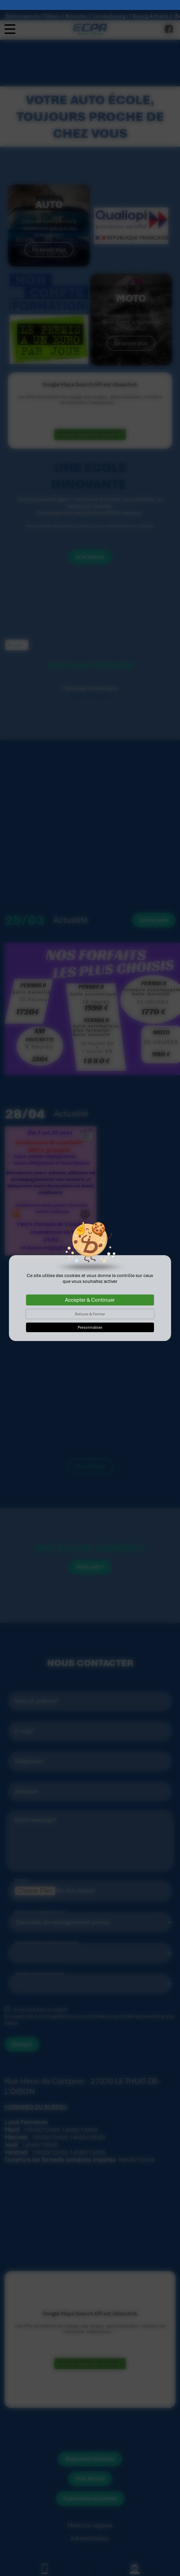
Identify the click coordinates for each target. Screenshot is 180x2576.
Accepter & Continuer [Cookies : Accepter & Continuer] (90, 1290)
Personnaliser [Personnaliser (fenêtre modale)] (90, 1317)
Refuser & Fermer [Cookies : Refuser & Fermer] (90, 1304)
